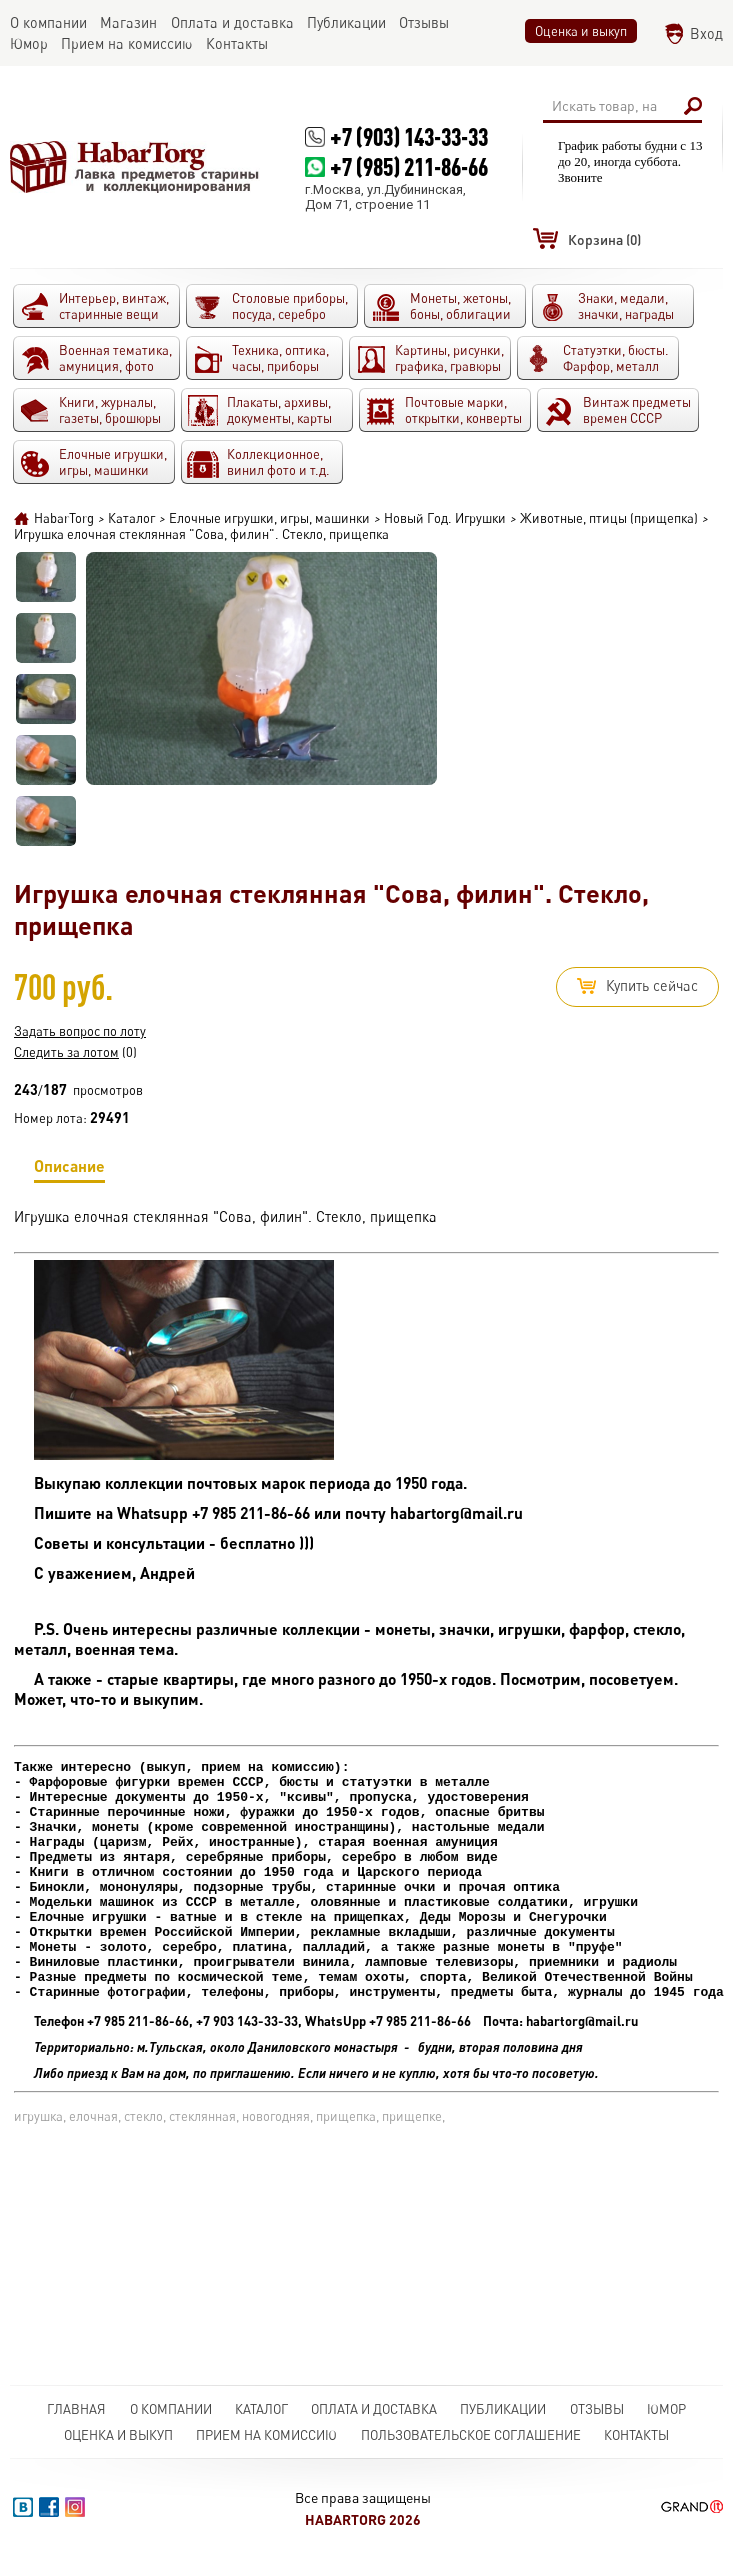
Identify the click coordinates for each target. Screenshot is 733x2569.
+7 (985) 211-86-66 (409, 166)
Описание (69, 1169)
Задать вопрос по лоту (80, 1031)
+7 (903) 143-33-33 (409, 136)
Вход (706, 33)
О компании (171, 2409)
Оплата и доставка (374, 2409)
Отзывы (597, 2409)
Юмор (666, 2409)
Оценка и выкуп (581, 31)
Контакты (636, 2435)
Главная (76, 2409)
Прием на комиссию (266, 2435)
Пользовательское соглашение (471, 2435)
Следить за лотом (66, 1052)
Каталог (261, 2409)
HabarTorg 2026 (363, 2519)
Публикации (503, 2409)
